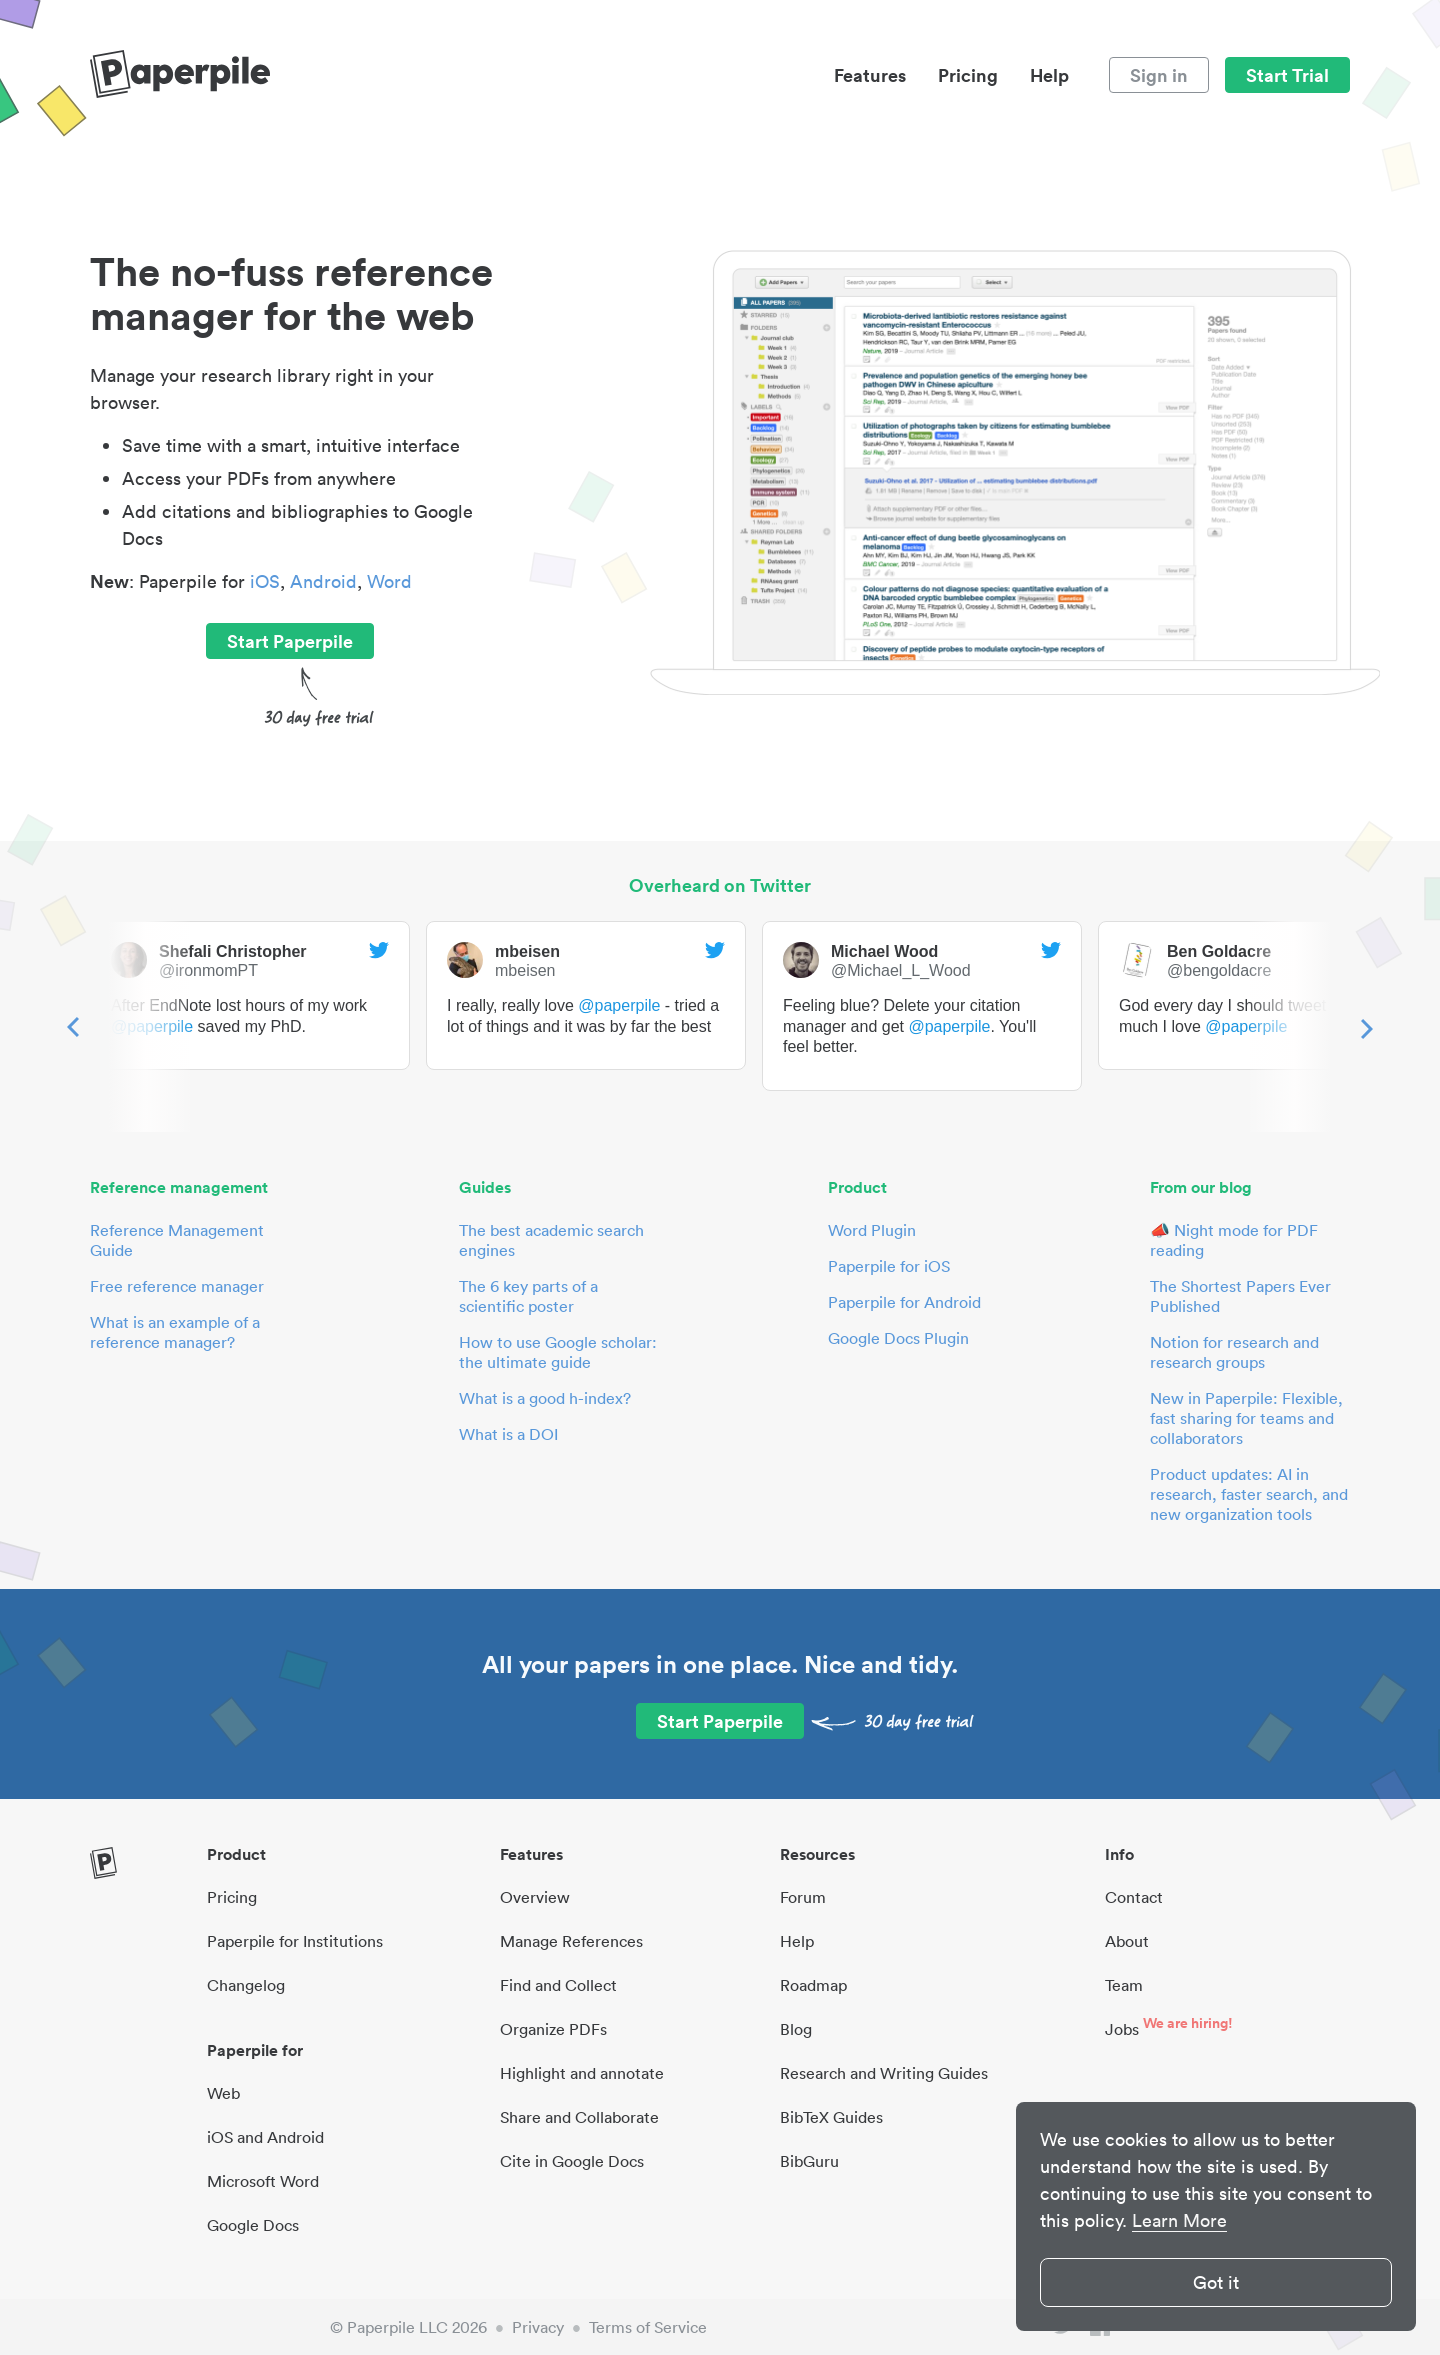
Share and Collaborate (579, 2117)
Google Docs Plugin (898, 1338)
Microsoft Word (263, 2181)
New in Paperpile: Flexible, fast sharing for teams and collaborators (1246, 1418)
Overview (535, 1897)
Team (1124, 1985)
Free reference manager (177, 1286)
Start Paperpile (290, 641)
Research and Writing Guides (884, 2073)
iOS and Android (265, 2137)
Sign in (1159, 75)
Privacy (538, 2327)
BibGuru (809, 2161)
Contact (1134, 1897)
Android (323, 581)
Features (870, 75)
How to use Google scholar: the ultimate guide (558, 1352)
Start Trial (1287, 75)
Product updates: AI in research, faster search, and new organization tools (1249, 1494)
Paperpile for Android (904, 1302)
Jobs (1122, 2029)
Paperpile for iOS (889, 1266)
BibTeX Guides (831, 2117)
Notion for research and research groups (1234, 1352)
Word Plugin (872, 1230)
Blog (796, 2029)
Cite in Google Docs (572, 2161)
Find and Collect (558, 1985)
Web (223, 2093)
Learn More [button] (1179, 2220)
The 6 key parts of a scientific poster (528, 1296)
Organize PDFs (553, 2029)
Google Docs (253, 2225)
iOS (265, 581)
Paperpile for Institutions (295, 1941)
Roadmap (813, 1985)
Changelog (246, 1985)
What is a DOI (508, 1434)
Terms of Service (648, 2327)
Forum (803, 1897)
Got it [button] (1216, 2282)
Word (389, 581)
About (1127, 1941)
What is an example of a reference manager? (175, 1332)
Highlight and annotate (582, 2073)
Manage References (571, 1941)
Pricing (968, 75)
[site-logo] (180, 75)
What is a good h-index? (545, 1398)
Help (1049, 75)
